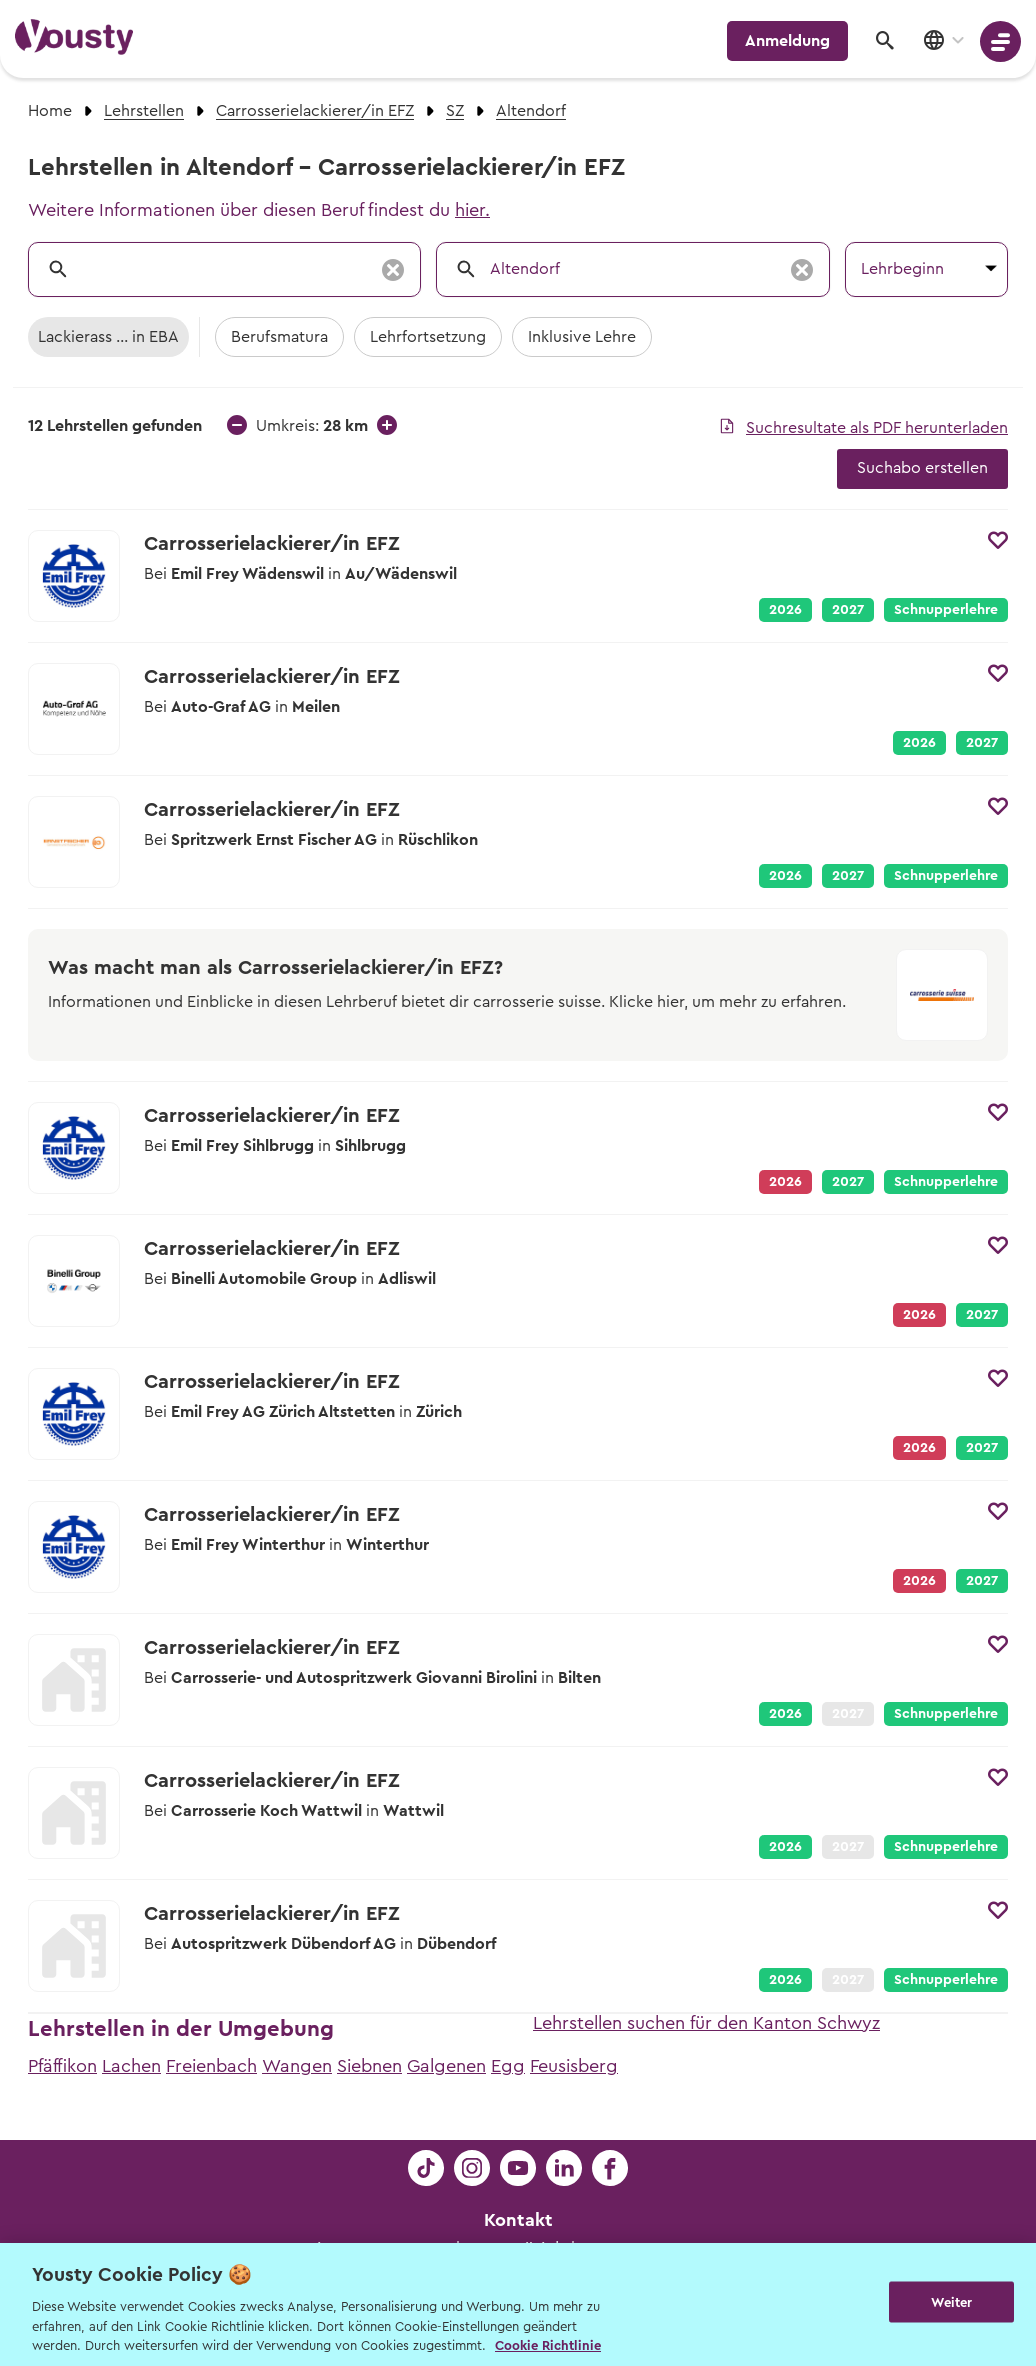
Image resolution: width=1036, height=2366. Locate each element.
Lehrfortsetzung (428, 337)
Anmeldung (787, 41)
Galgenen (446, 2066)
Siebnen (369, 2066)
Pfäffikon (62, 2066)
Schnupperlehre (946, 610)
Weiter (951, 2302)
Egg (508, 2066)
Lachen (131, 2066)
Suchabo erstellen (922, 468)
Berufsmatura (279, 337)
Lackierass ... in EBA (108, 337)
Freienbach (211, 2066)
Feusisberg (574, 2066)
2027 (848, 610)
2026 (785, 610)
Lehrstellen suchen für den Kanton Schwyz (706, 2023)
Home (50, 111)
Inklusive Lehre (582, 337)
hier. (472, 210)
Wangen (297, 2066)
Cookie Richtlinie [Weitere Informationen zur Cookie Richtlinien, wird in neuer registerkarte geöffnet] (548, 2345)
